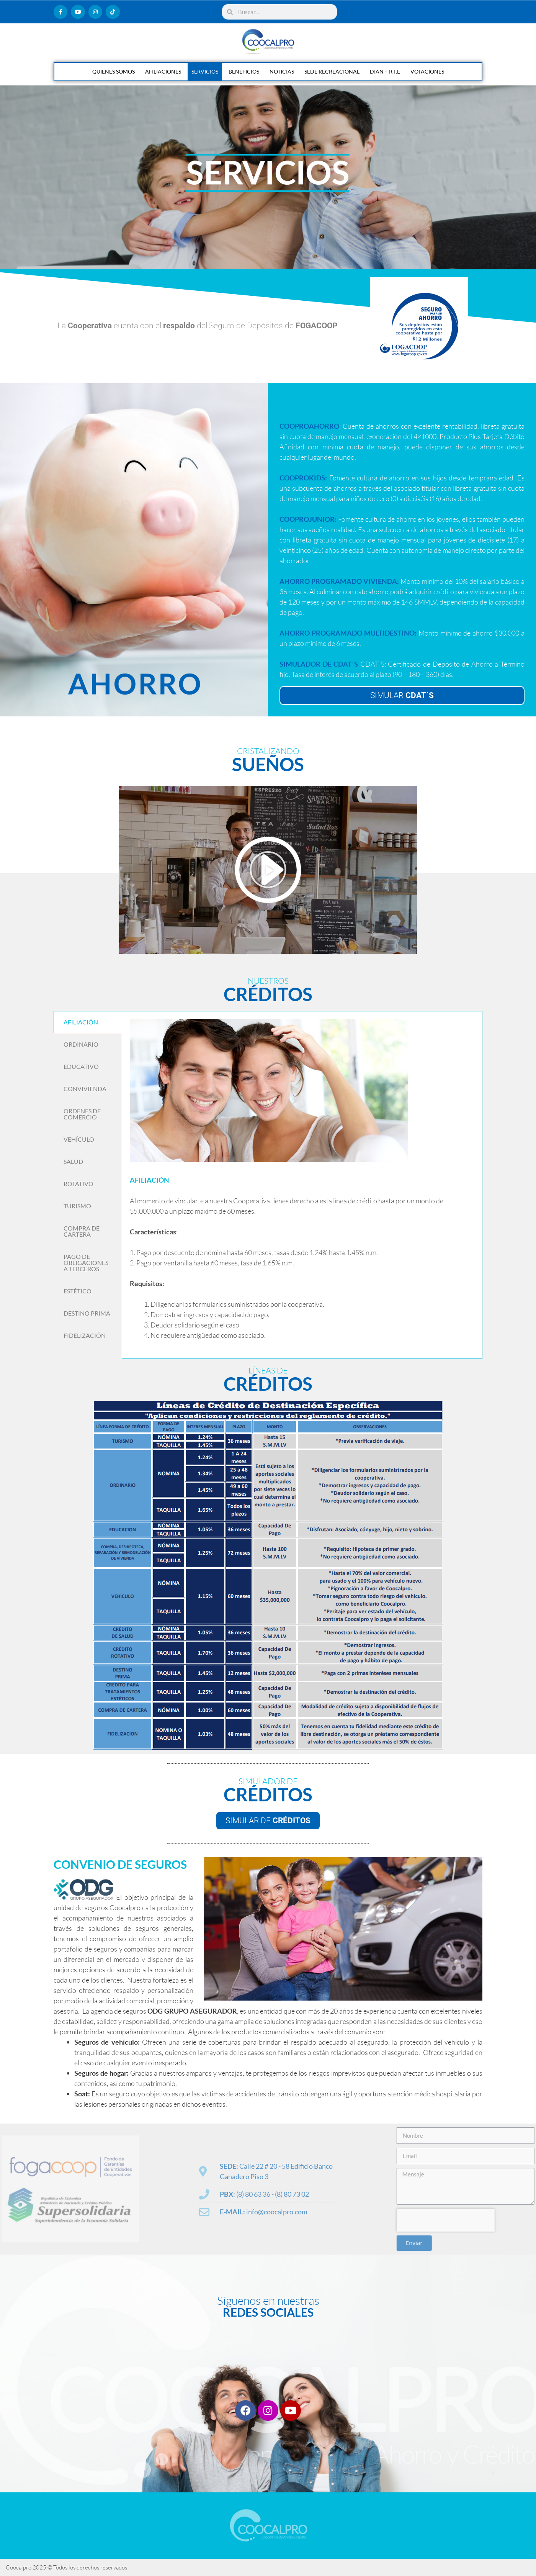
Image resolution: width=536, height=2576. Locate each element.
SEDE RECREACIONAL (332, 71)
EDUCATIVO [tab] (81, 1066)
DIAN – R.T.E (385, 71)
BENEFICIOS (244, 71)
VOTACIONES (427, 71)
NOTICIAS (282, 71)
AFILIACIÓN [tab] (81, 1022)
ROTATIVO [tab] (78, 1183)
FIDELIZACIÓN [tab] (85, 1335)
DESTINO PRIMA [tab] (87, 1313)
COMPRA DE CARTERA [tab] (82, 1231)
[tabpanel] (302, 1184)
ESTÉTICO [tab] (78, 1291)
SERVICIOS (204, 71)
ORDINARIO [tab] (81, 1044)
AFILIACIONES (163, 71)
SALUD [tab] (73, 1161)
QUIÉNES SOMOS (113, 71)
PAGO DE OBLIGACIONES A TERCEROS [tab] (86, 1262)
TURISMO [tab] (77, 1205)
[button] (268, 869)
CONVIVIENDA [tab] (85, 1088)
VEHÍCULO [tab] (79, 1139)
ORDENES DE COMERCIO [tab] (82, 1114)
